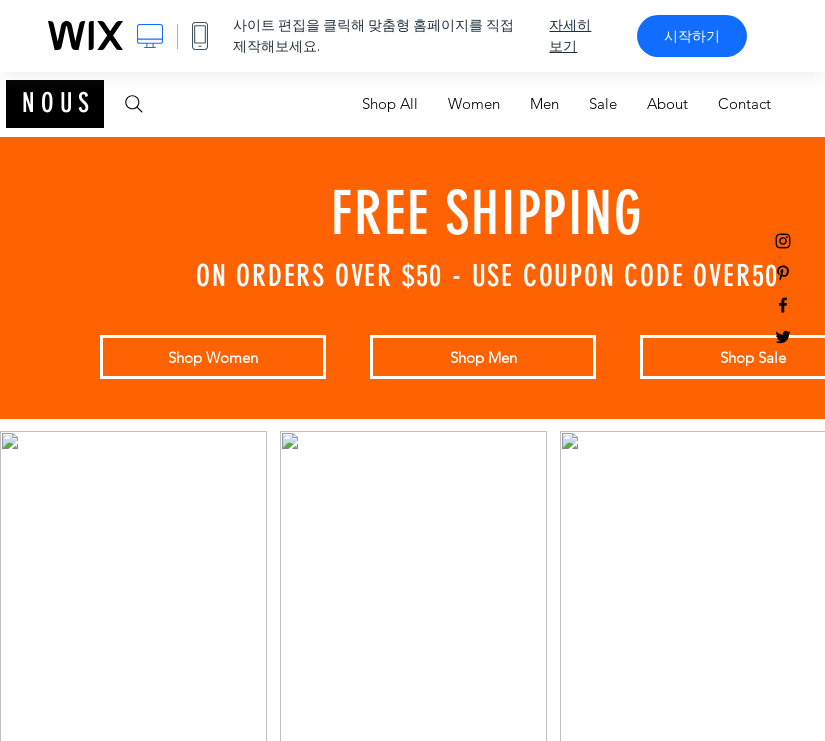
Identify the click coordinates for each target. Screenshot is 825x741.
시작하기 (692, 36)
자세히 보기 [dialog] (570, 35)
